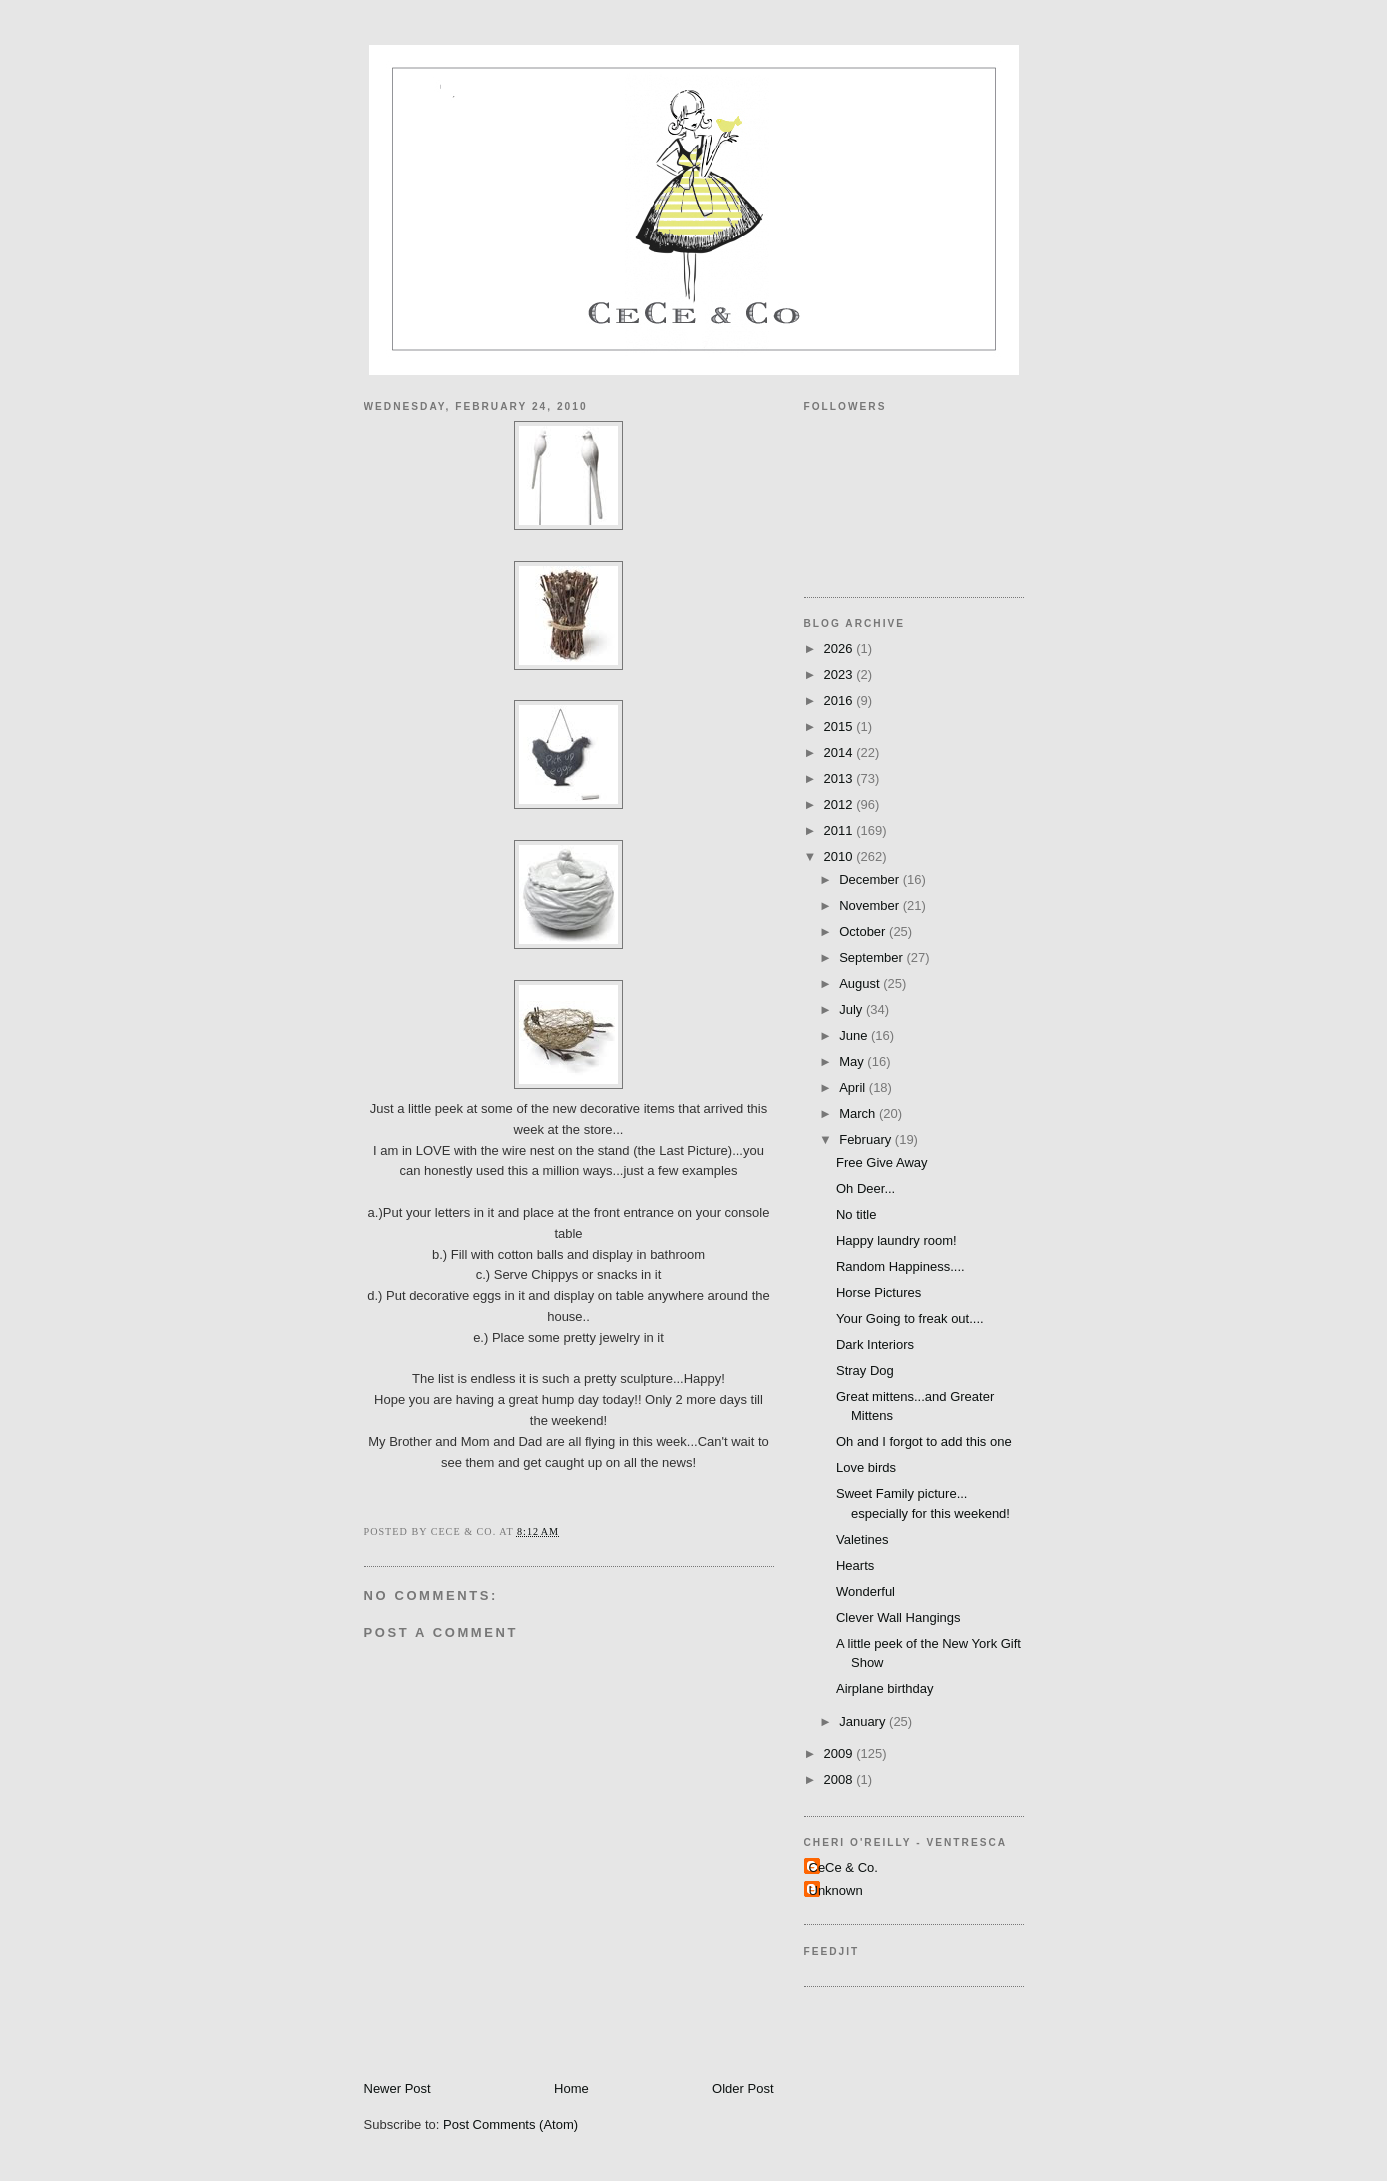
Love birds (866, 1467)
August (861, 983)
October (864, 931)
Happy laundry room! (896, 1240)
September (872, 957)
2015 (840, 726)
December (871, 879)
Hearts (855, 1565)
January (864, 1721)
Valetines (862, 1539)
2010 (840, 856)
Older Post (742, 2088)
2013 (840, 778)
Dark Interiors (875, 1344)
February (867, 1139)
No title (856, 1214)
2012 (840, 804)
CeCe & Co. (843, 1867)
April (854, 1087)
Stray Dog (865, 1370)
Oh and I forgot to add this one (924, 1441)
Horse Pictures (878, 1292)
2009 (840, 1753)
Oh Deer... (865, 1188)
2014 (840, 752)
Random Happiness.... (900, 1266)
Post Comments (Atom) (510, 2124)
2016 (840, 700)
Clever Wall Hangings (898, 1617)
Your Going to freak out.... (910, 1318)
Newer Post (397, 2088)
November (871, 905)
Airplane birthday (885, 1688)
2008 (840, 1779)
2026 (840, 648)
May (853, 1061)
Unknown (836, 1890)
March (859, 1113)
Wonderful (865, 1591)
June (855, 1035)
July (852, 1009)
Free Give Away (882, 1162)
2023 (840, 674)
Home (571, 2088)
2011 (840, 830)
